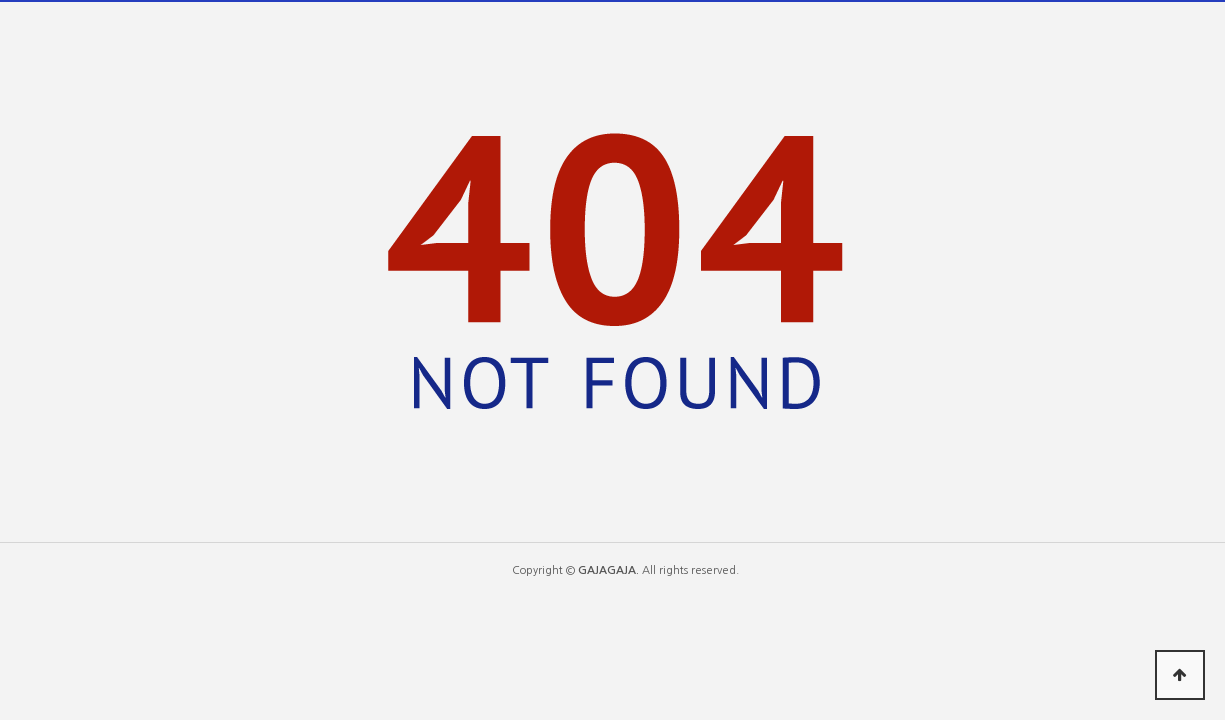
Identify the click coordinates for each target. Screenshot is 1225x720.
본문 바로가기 (0, 0)
